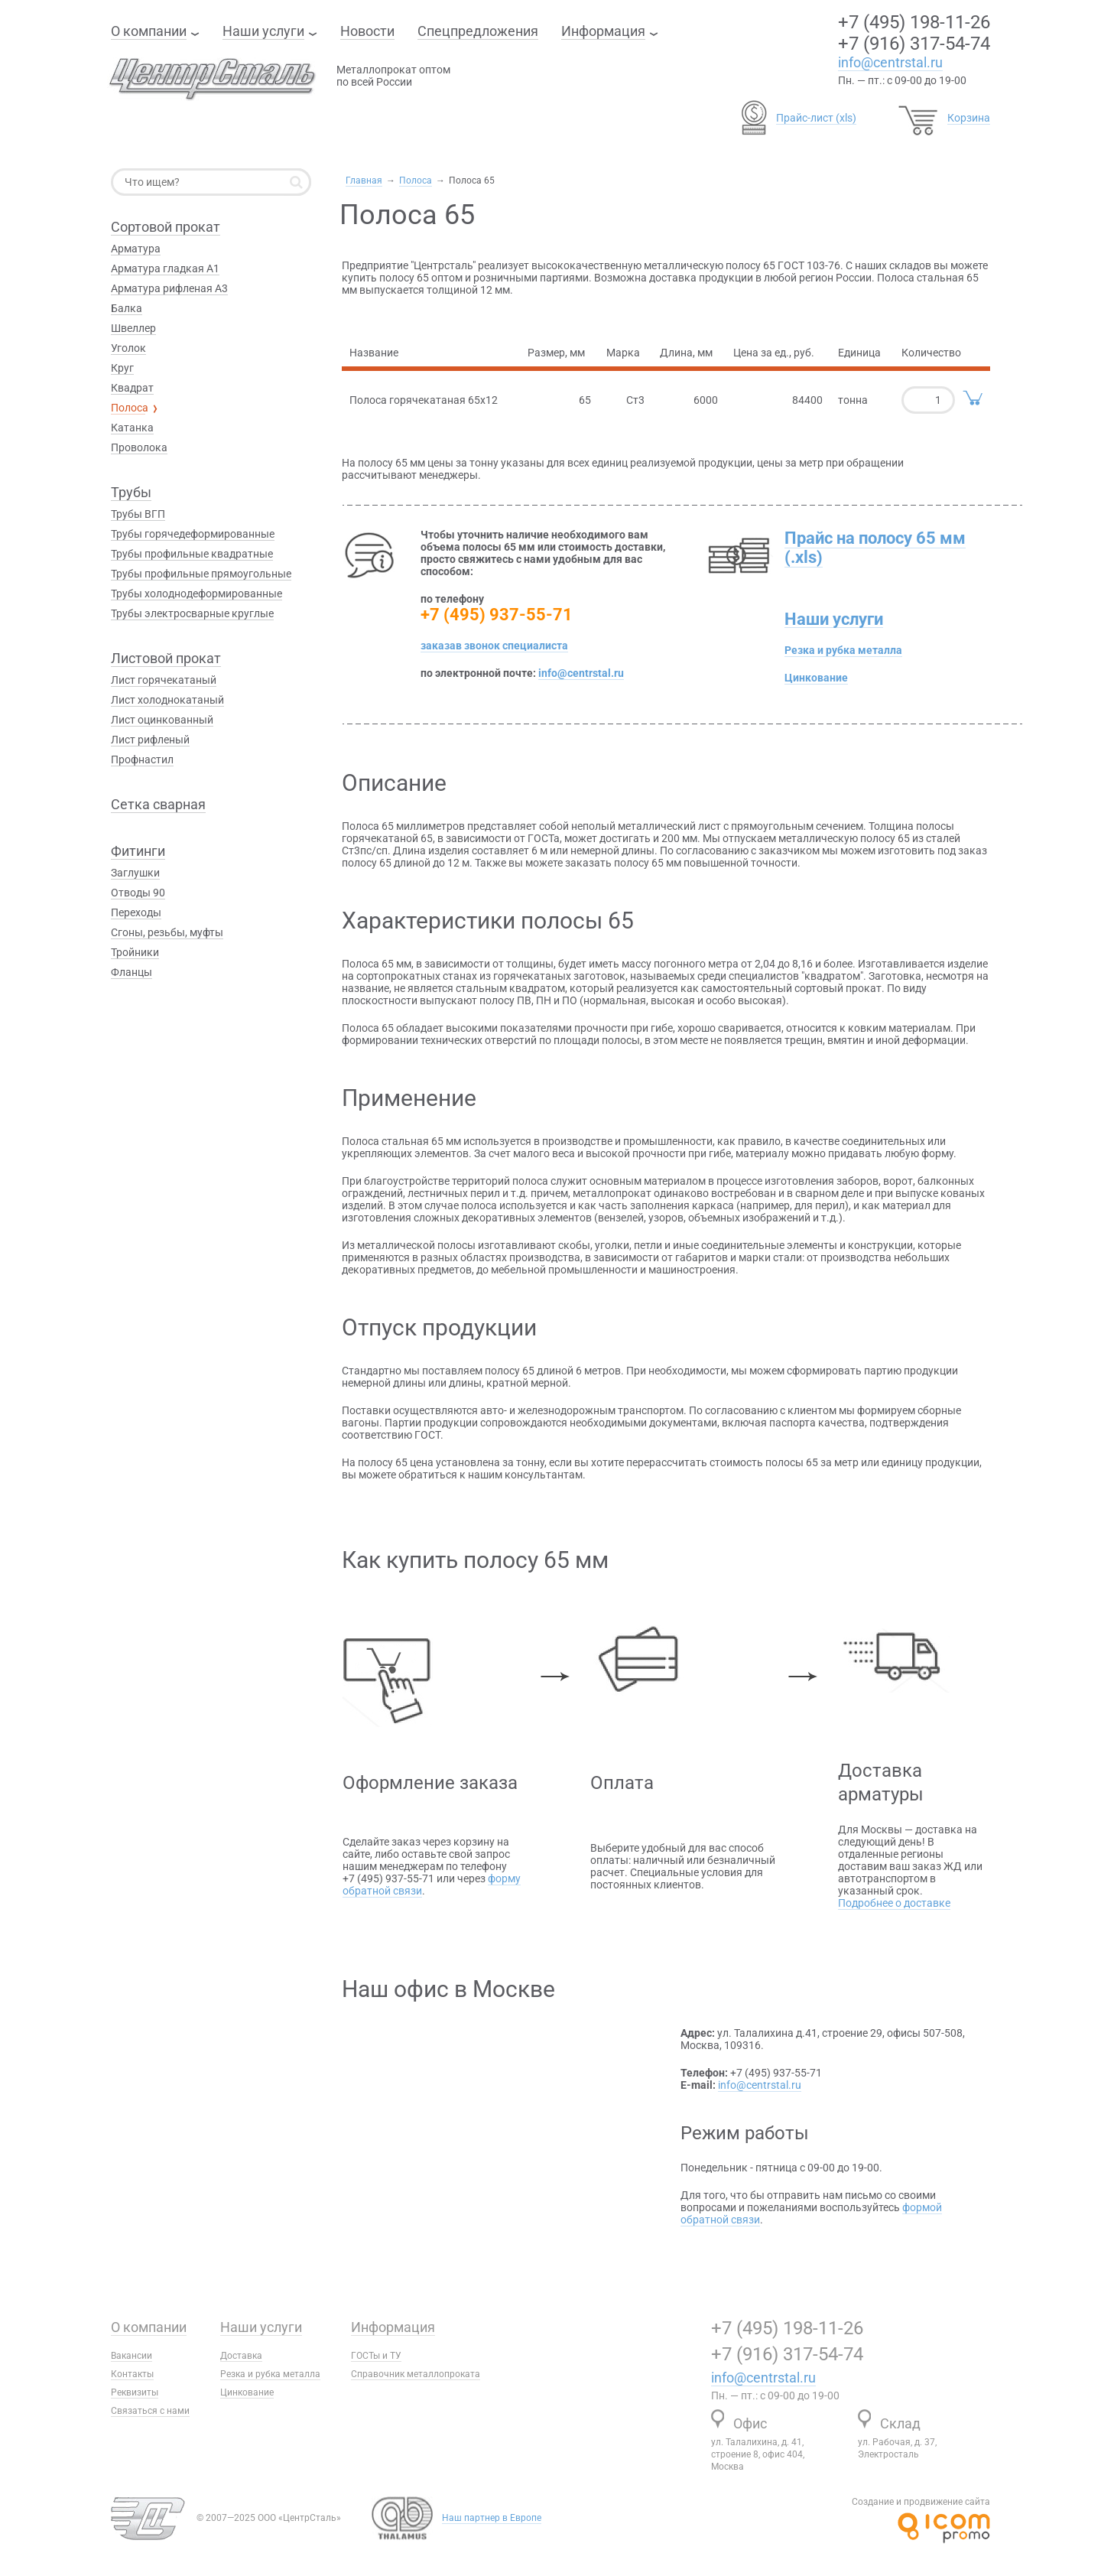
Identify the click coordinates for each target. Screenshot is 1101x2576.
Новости (367, 31)
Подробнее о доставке (894, 1903)
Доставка (241, 2355)
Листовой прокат (166, 658)
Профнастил (142, 759)
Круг (122, 368)
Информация (603, 31)
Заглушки (135, 873)
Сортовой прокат (165, 227)
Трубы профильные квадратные (192, 554)
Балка (126, 308)
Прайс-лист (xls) (816, 118)
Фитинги (138, 851)
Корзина (968, 118)
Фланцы (131, 972)
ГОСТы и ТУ (376, 2355)
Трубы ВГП (138, 514)
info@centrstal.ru (890, 62)
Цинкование (816, 678)
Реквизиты (134, 2392)
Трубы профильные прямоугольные (201, 574)
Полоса (415, 180)
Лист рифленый (150, 739)
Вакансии (131, 2355)
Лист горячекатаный (163, 680)
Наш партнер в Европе (491, 2518)
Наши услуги (263, 31)
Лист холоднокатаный (167, 700)
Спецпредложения (477, 31)
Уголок (128, 348)
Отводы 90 (138, 892)
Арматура (136, 248)
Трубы (131, 492)
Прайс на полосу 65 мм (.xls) (875, 548)
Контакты (132, 2374)
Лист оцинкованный (162, 720)
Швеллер (133, 328)
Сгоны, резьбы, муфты (167, 932)
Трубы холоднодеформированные (196, 593)
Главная (364, 180)
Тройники (135, 952)
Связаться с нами (150, 2410)
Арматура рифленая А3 (169, 288)
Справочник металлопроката (415, 2374)
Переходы (136, 912)
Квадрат (132, 388)
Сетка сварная (158, 804)
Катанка (132, 427)
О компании (149, 31)
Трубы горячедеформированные (192, 534)
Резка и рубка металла (843, 650)
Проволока (139, 447)
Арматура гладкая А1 (165, 268)
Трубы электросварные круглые (192, 613)
